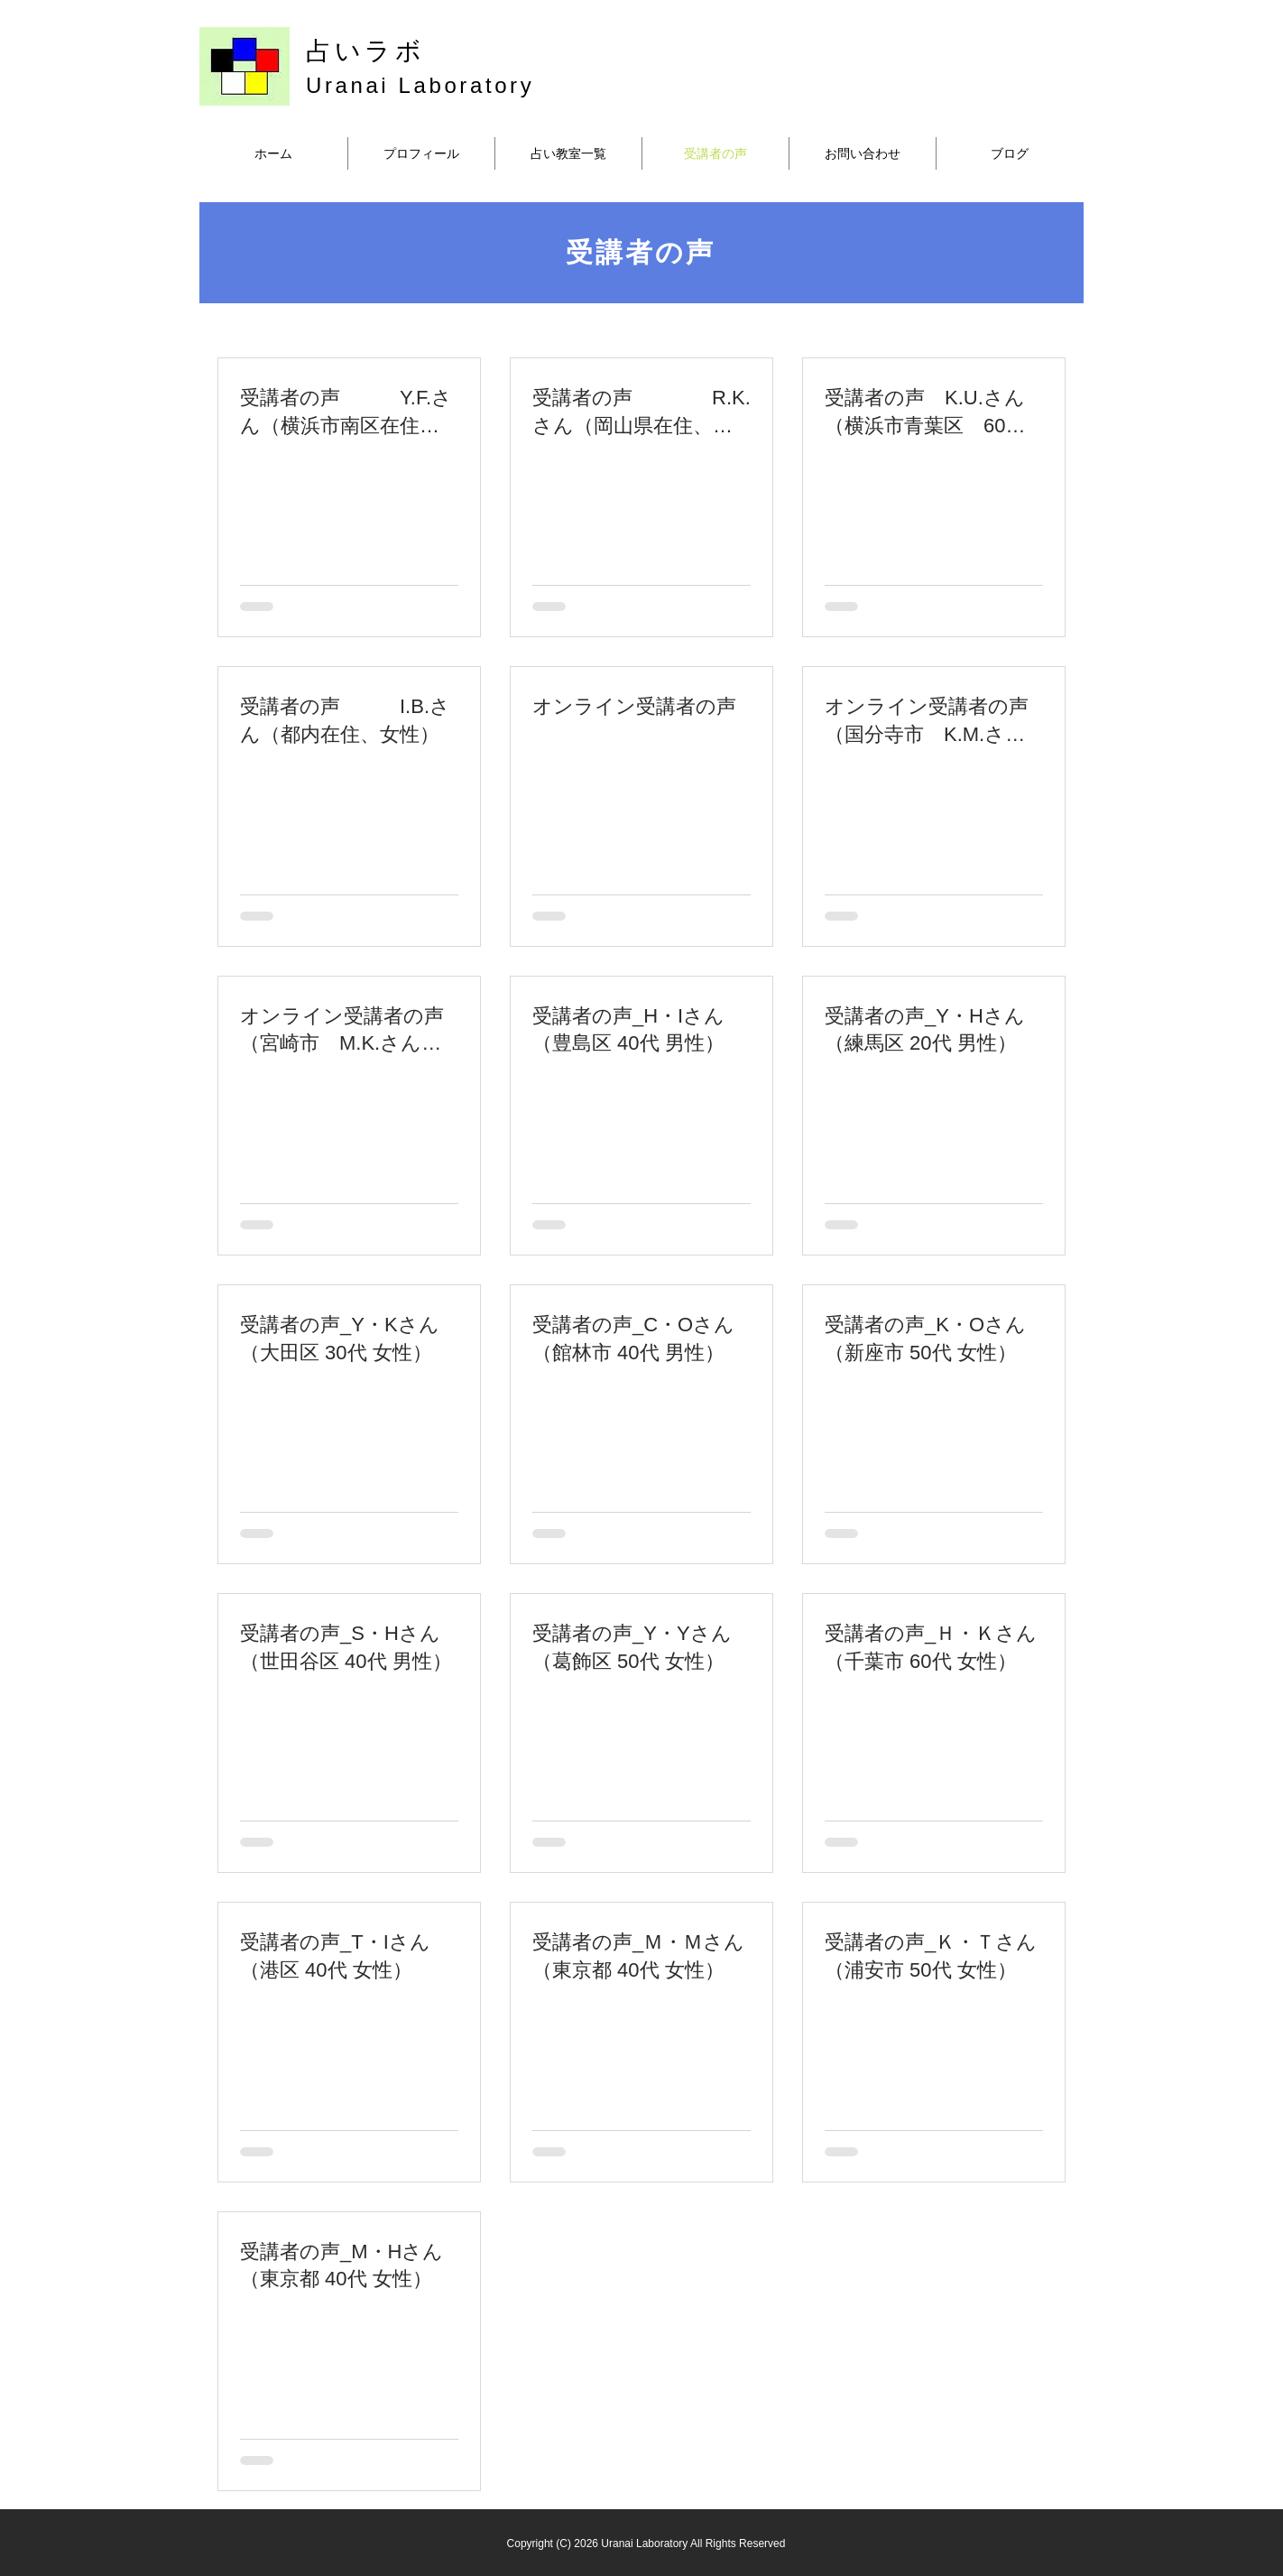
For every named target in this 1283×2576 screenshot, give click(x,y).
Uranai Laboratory (420, 85)
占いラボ (365, 51)
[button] (568, 153)
